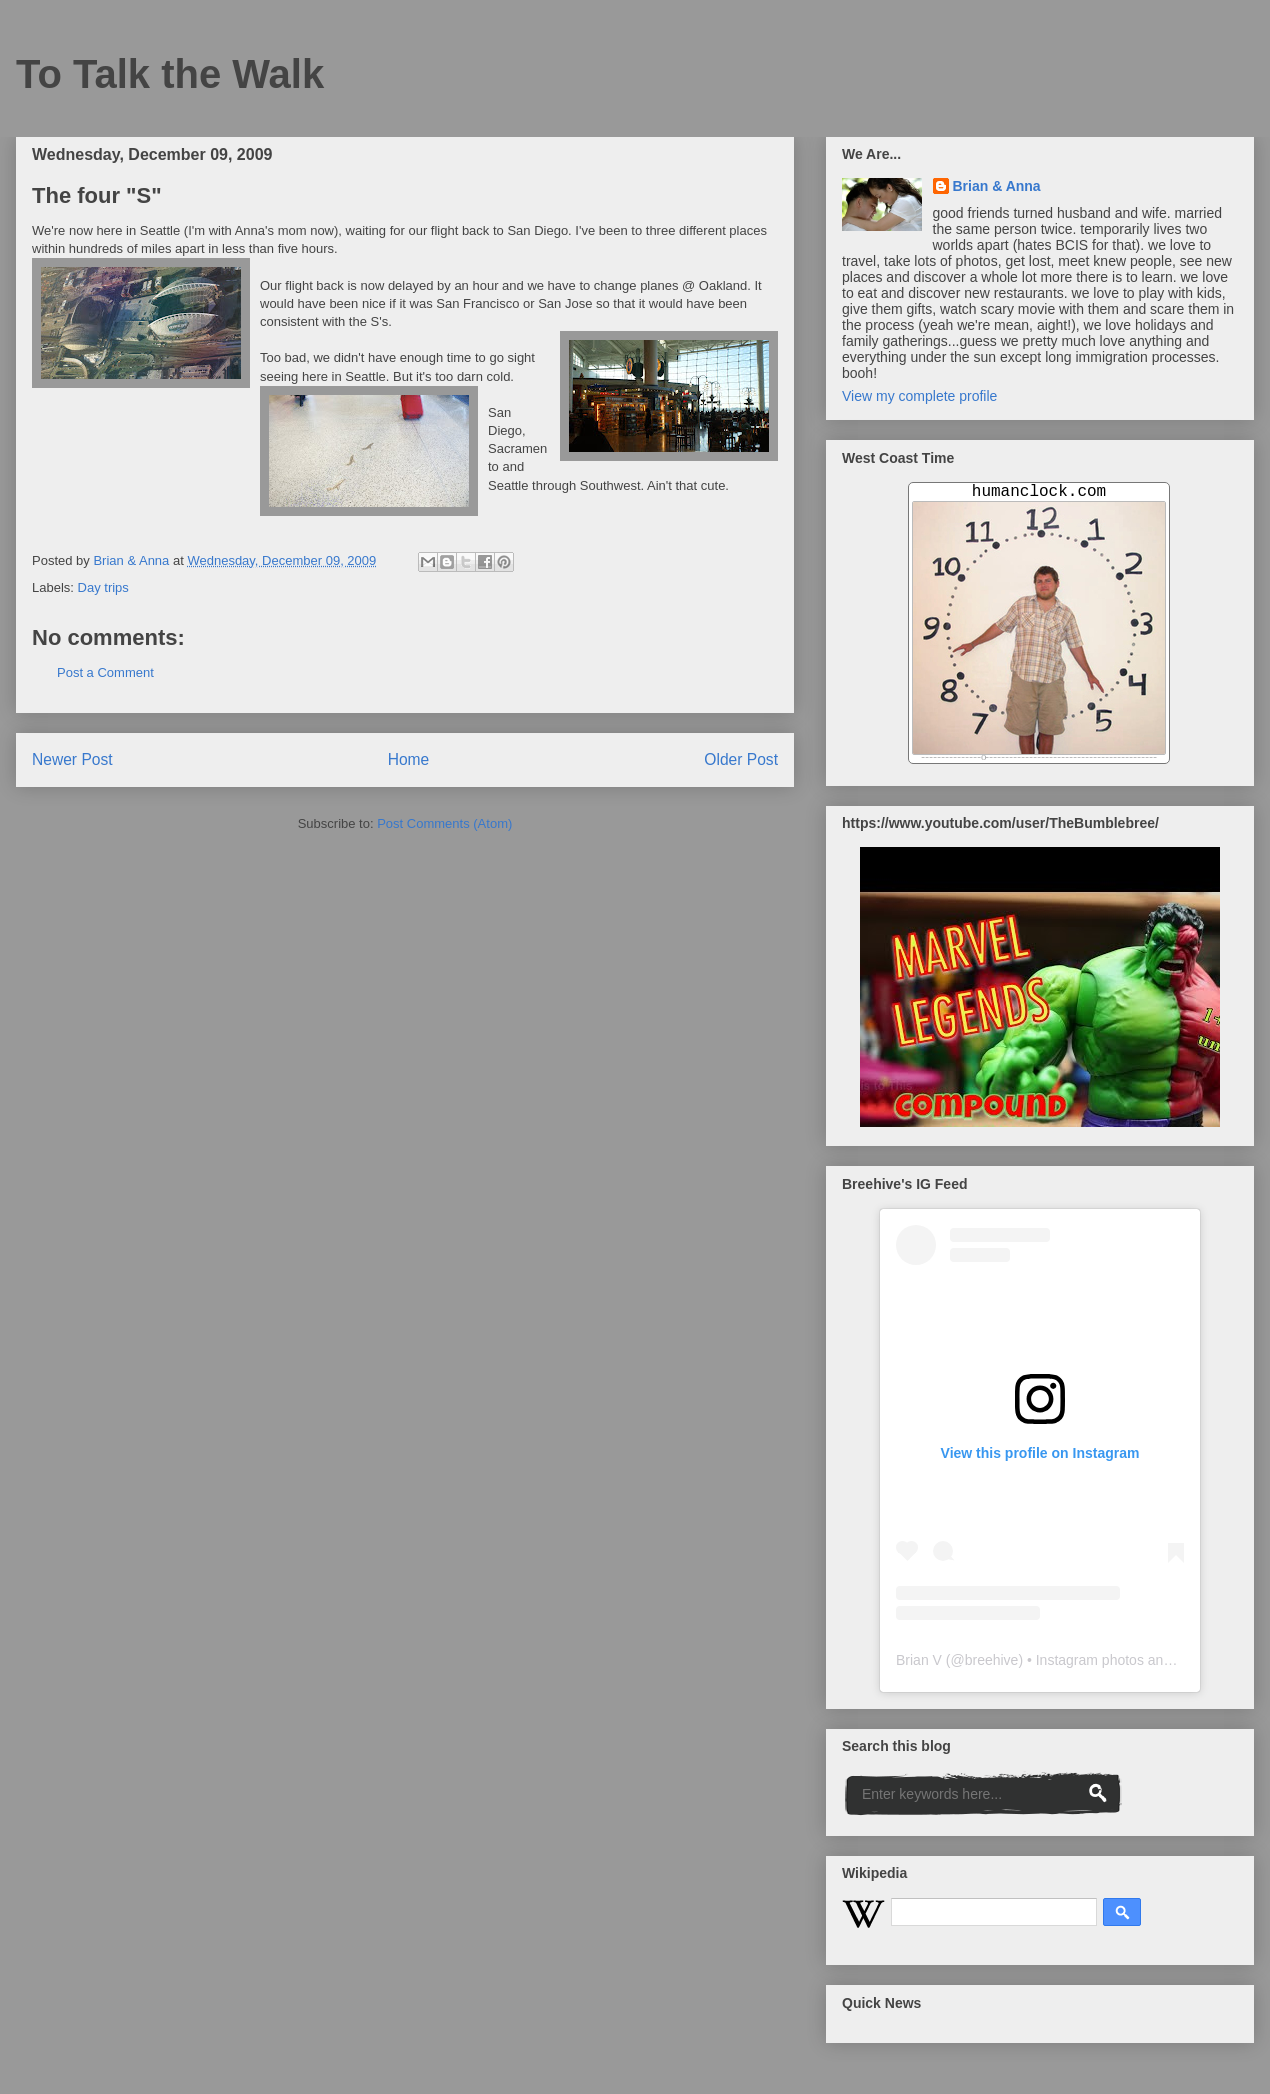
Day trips (103, 587)
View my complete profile (919, 396)
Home (409, 759)
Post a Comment (105, 672)
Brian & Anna (997, 186)
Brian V (919, 1660)
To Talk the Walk (170, 74)
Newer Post (72, 759)
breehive (992, 1660)
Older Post (741, 759)
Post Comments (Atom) (444, 823)
